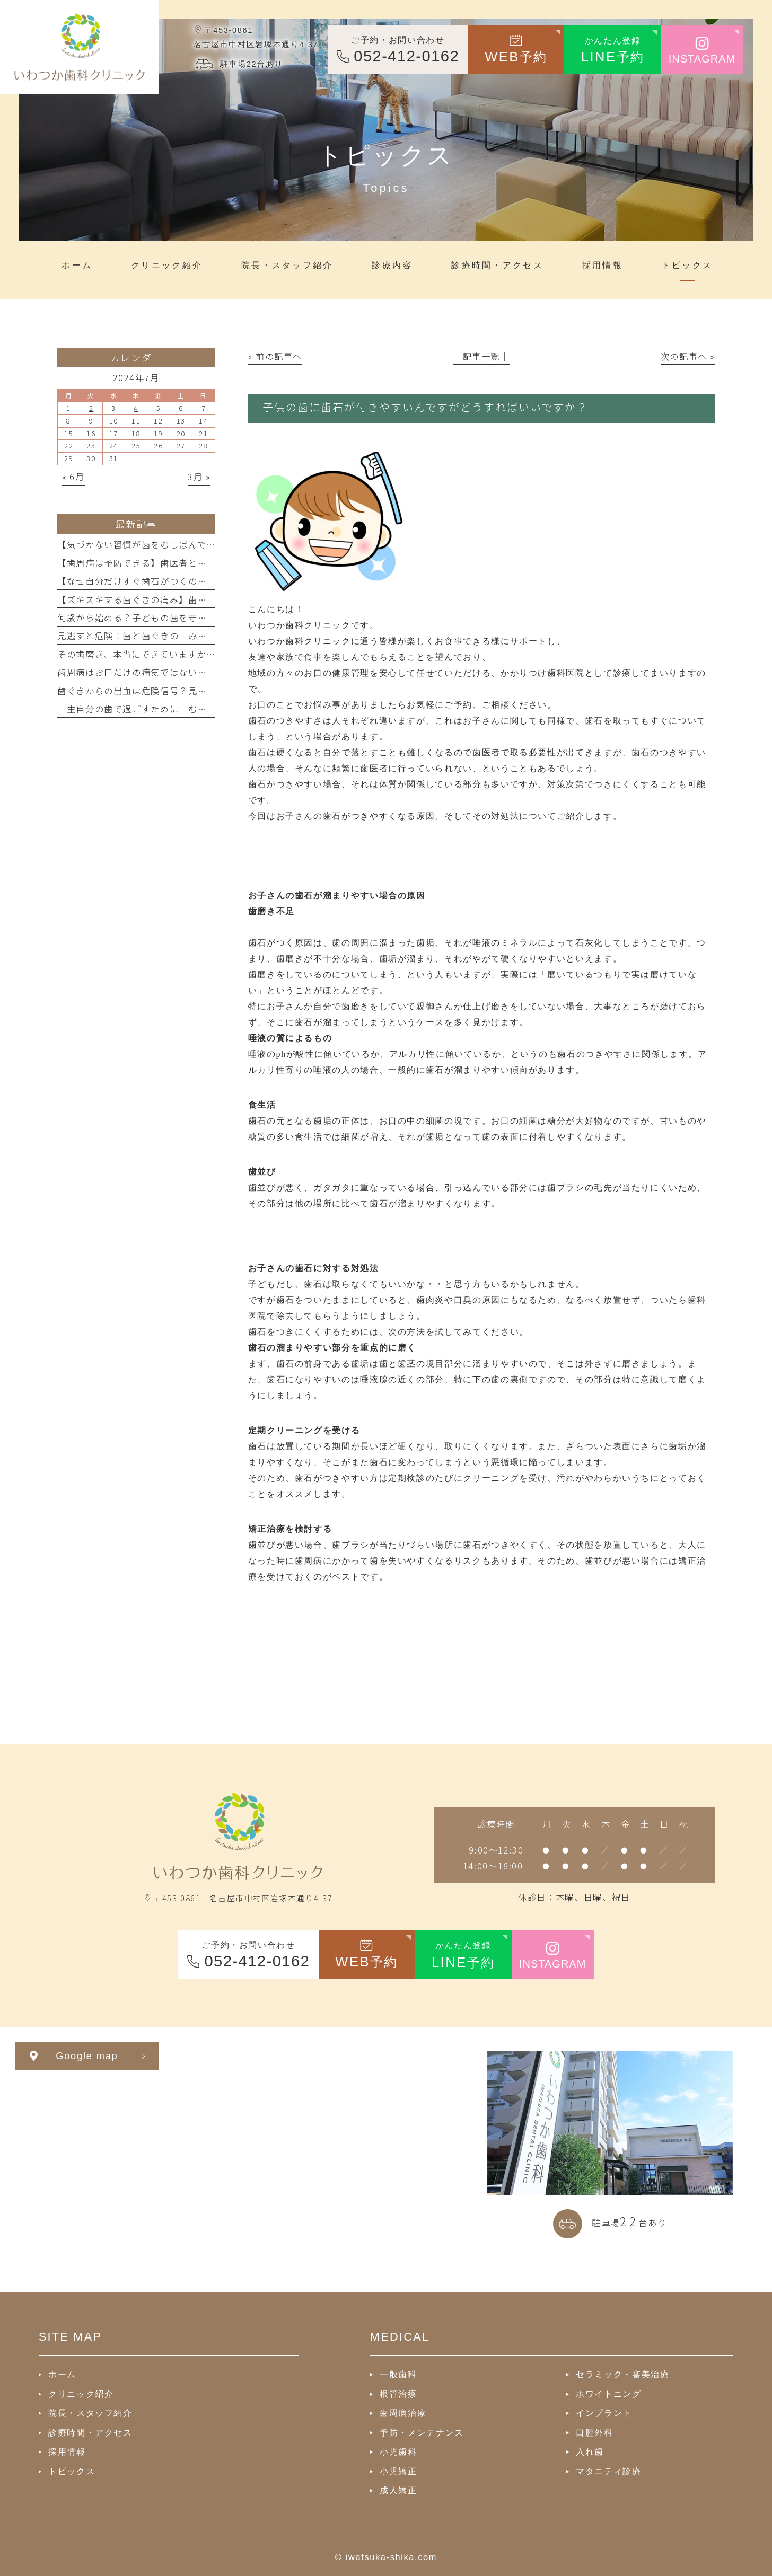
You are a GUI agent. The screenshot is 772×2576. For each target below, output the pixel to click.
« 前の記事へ (275, 356)
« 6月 (73, 476)
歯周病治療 (403, 2413)
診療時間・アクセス (90, 2432)
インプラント (604, 2413)
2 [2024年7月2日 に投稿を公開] (91, 408)
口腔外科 (594, 2432)
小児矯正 (398, 2471)
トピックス (71, 2471)
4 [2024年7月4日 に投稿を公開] (136, 408)
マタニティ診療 (608, 2471)
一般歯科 (398, 2374)
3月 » (199, 476)
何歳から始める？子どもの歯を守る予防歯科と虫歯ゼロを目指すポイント (211, 617)
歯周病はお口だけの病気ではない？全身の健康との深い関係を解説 (197, 672)
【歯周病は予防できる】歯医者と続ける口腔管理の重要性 (179, 563)
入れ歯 (590, 2451)
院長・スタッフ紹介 (90, 2413)
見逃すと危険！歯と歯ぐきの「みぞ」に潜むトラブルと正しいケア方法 (206, 635)
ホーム (62, 2374)
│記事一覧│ (481, 356)
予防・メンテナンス (422, 2432)
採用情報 (67, 2451)
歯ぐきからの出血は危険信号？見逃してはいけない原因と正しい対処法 (206, 690)
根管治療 (398, 2393)
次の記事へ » (688, 356)
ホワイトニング (608, 2393)
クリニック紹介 (80, 2393)
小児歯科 (398, 2451)
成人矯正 (398, 2490)
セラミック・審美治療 (622, 2374)
